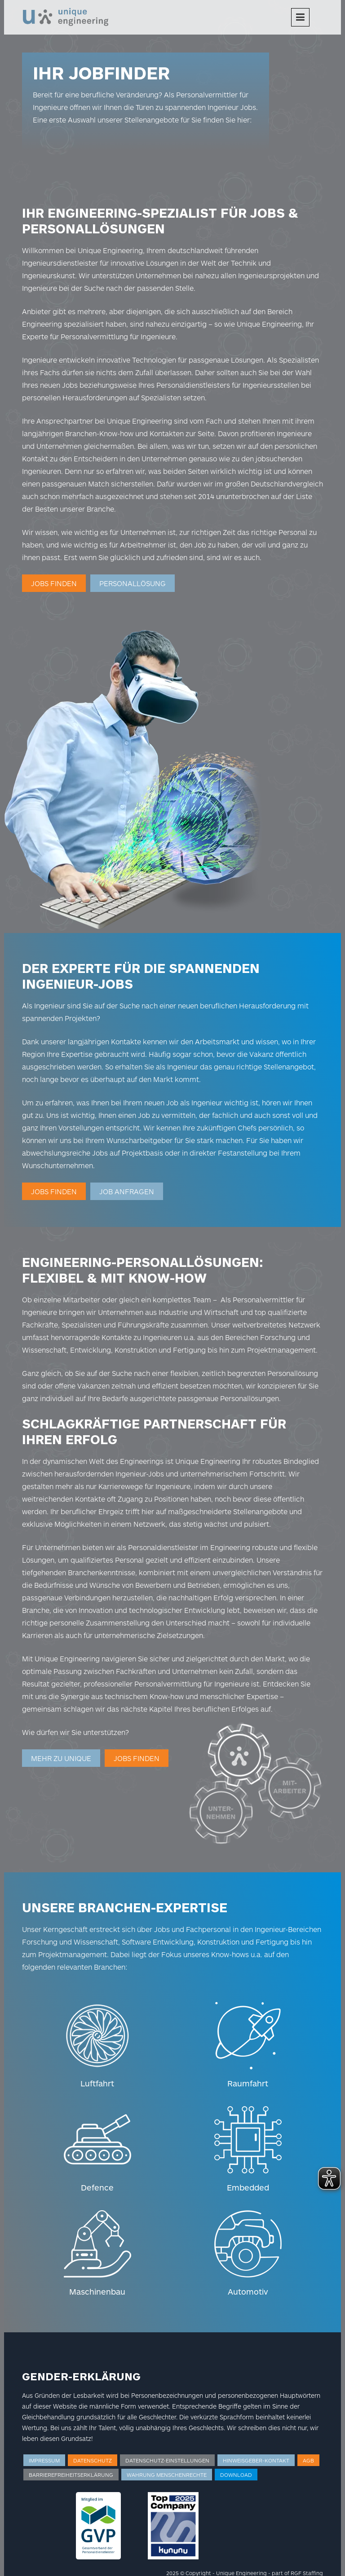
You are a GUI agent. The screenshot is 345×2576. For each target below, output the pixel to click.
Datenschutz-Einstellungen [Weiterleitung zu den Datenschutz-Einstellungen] (167, 2460)
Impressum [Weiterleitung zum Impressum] (44, 2460)
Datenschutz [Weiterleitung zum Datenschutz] (92, 2460)
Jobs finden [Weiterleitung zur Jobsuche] (54, 583)
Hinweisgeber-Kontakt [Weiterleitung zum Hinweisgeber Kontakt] (256, 2460)
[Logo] (65, 15)
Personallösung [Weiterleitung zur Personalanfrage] (132, 583)
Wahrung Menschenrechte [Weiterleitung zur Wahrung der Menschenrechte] (167, 2474)
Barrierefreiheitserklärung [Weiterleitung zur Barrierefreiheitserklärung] (71, 2474)
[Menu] (300, 17)
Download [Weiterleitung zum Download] (236, 2474)
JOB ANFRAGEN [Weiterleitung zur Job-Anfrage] (126, 1191)
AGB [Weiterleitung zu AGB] (308, 2460)
